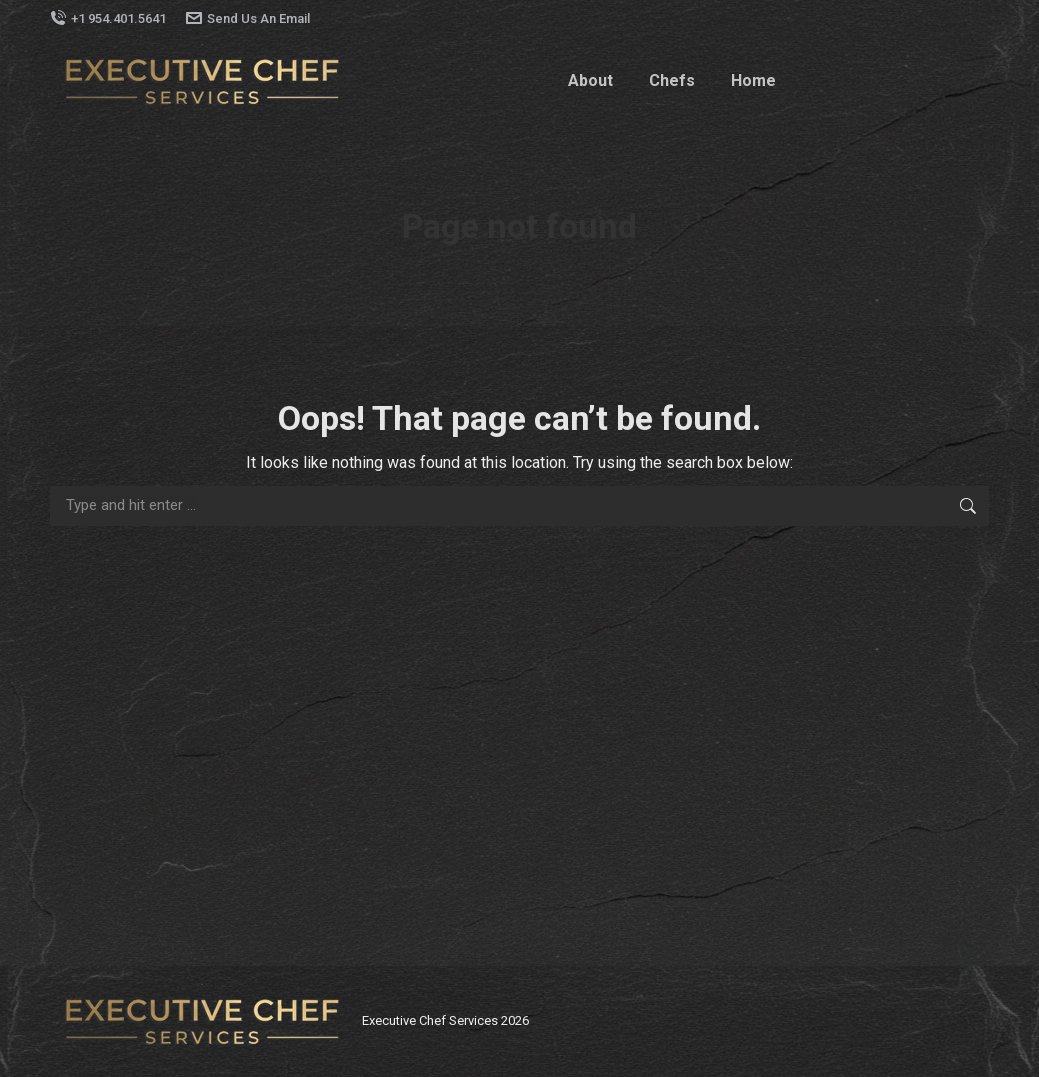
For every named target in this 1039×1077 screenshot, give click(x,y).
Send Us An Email (248, 18)
